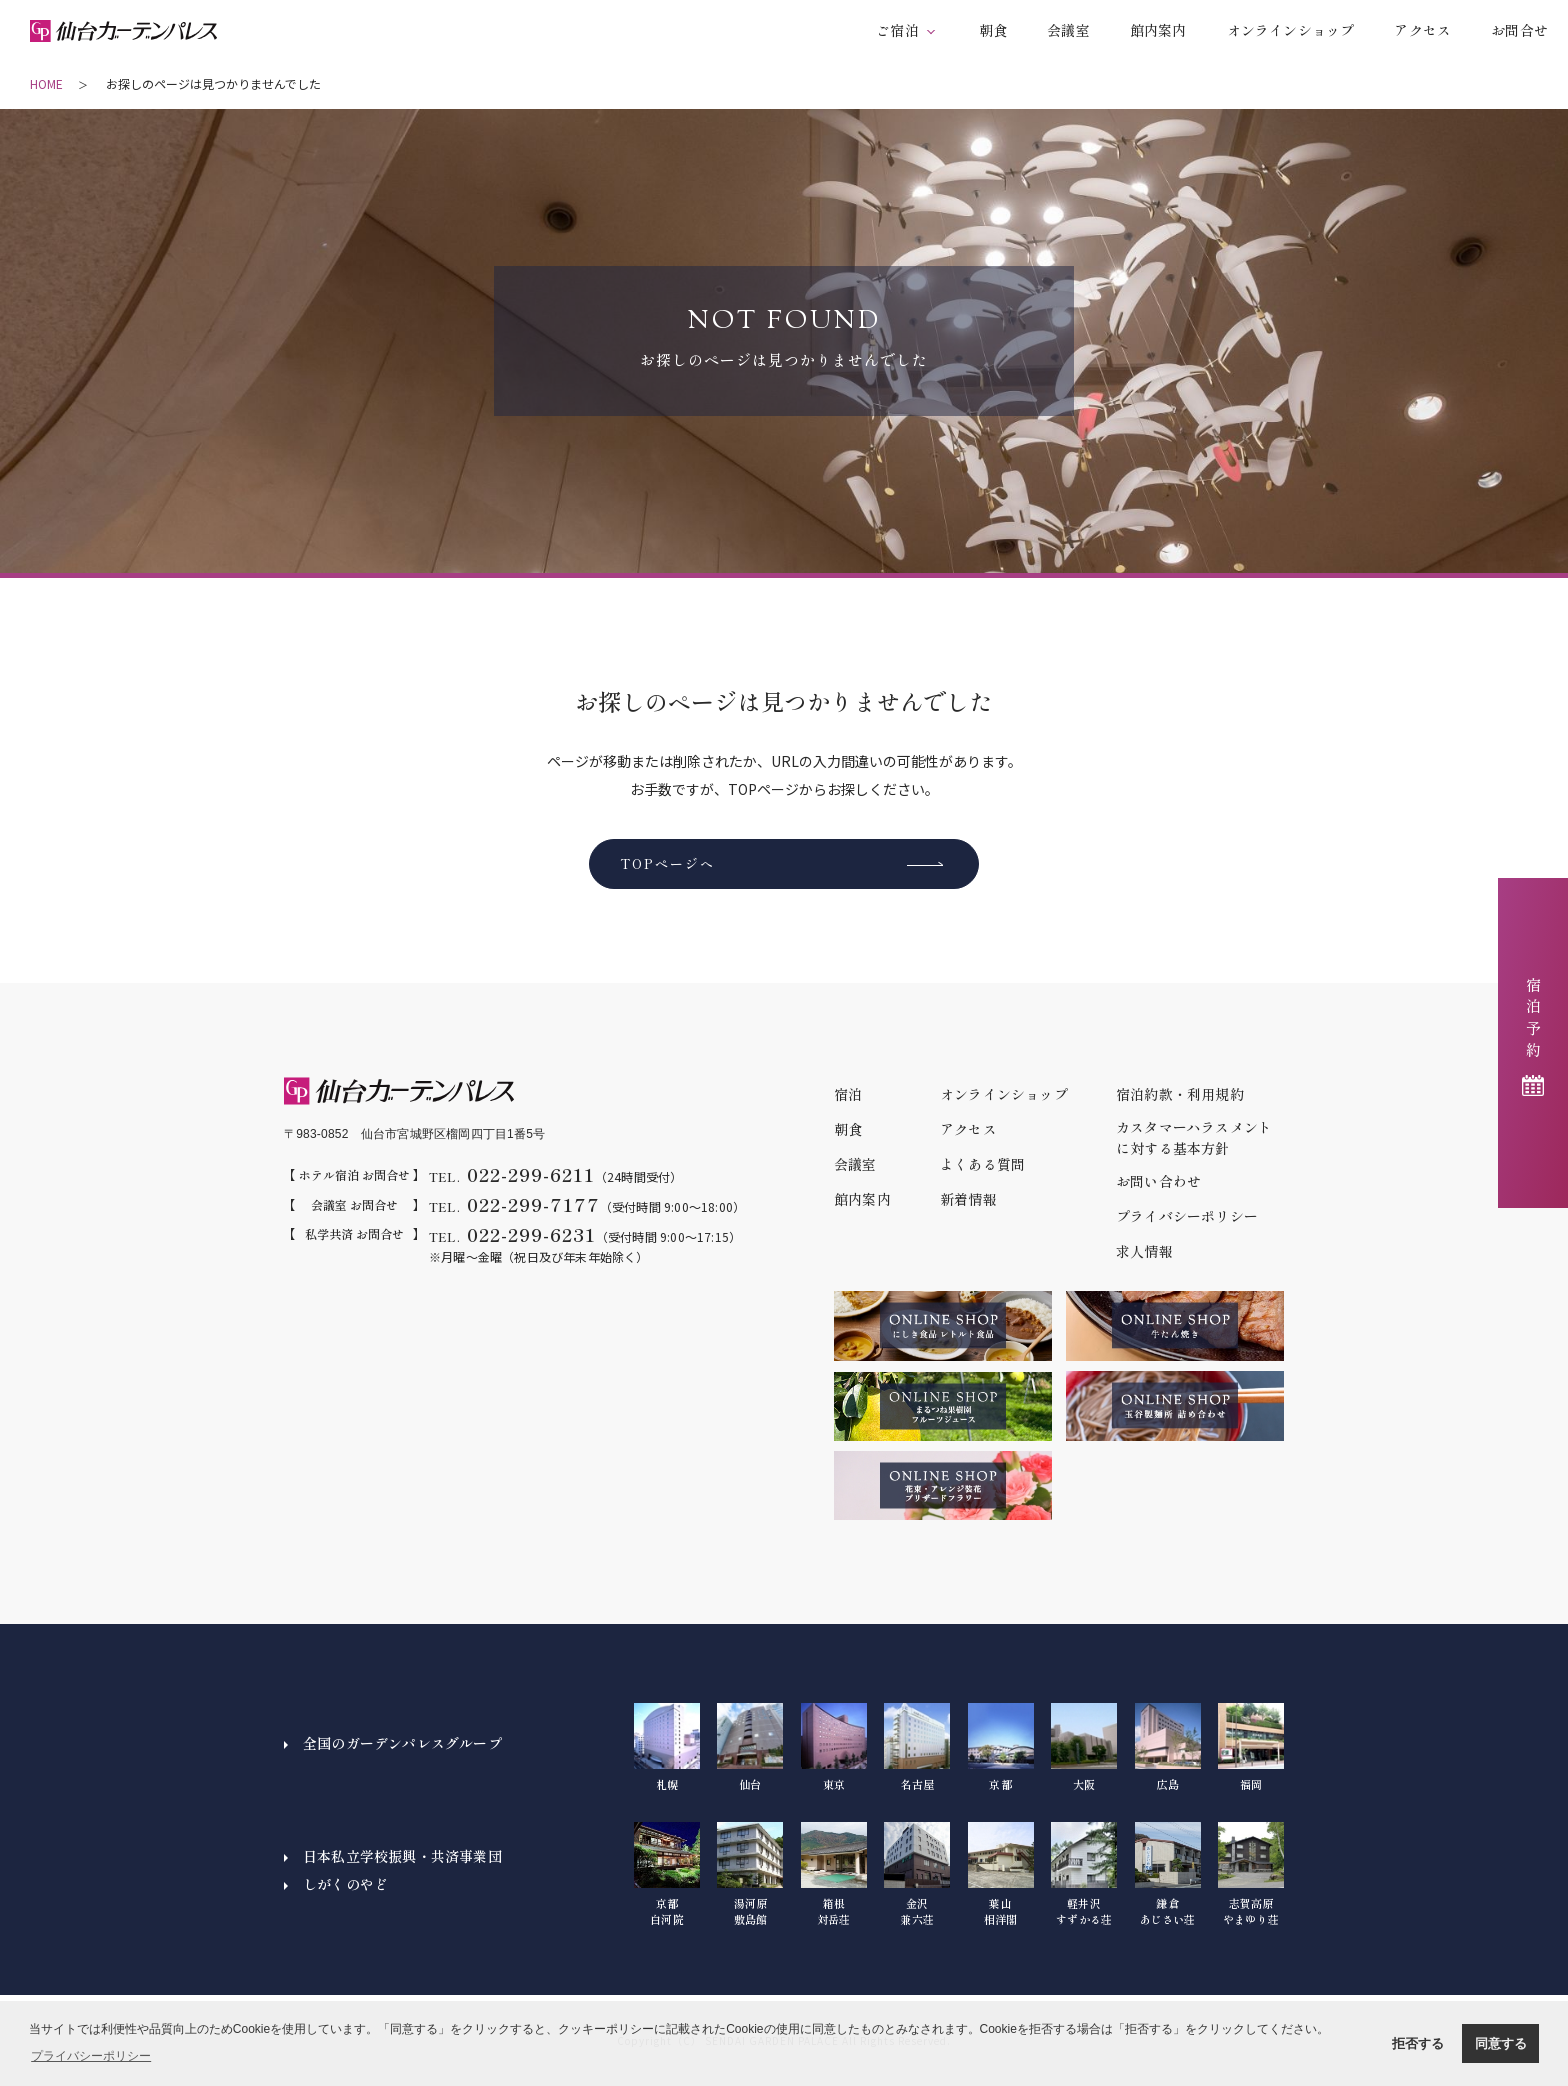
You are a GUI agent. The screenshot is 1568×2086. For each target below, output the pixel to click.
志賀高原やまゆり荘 (1251, 1874)
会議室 (1068, 30)
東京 (834, 1747)
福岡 (1251, 1747)
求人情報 (1144, 1251)
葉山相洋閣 (1001, 1874)
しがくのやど (345, 1884)
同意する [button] (1501, 2043)
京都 (1001, 1747)
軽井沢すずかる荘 (1084, 1874)
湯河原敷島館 (750, 1874)
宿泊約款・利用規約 (1180, 1094)
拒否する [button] (1418, 2043)
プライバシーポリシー (1187, 1216)
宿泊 (848, 1094)
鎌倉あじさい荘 (1168, 1874)
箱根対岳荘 (834, 1874)
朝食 (993, 30)
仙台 (750, 1747)
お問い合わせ (1158, 1181)
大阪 (1084, 1747)
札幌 (667, 1747)
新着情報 (968, 1199)
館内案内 (1158, 30)
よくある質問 (982, 1164)
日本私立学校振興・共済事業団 (402, 1856)
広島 (1168, 1747)
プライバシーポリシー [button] (91, 2056)
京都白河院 (667, 1874)
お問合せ (1519, 30)
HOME (46, 83)
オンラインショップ (1291, 30)
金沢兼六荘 (917, 1874)
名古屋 (917, 1747)
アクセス (1422, 30)
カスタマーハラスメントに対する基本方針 (1194, 1137)
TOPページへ (667, 863)
